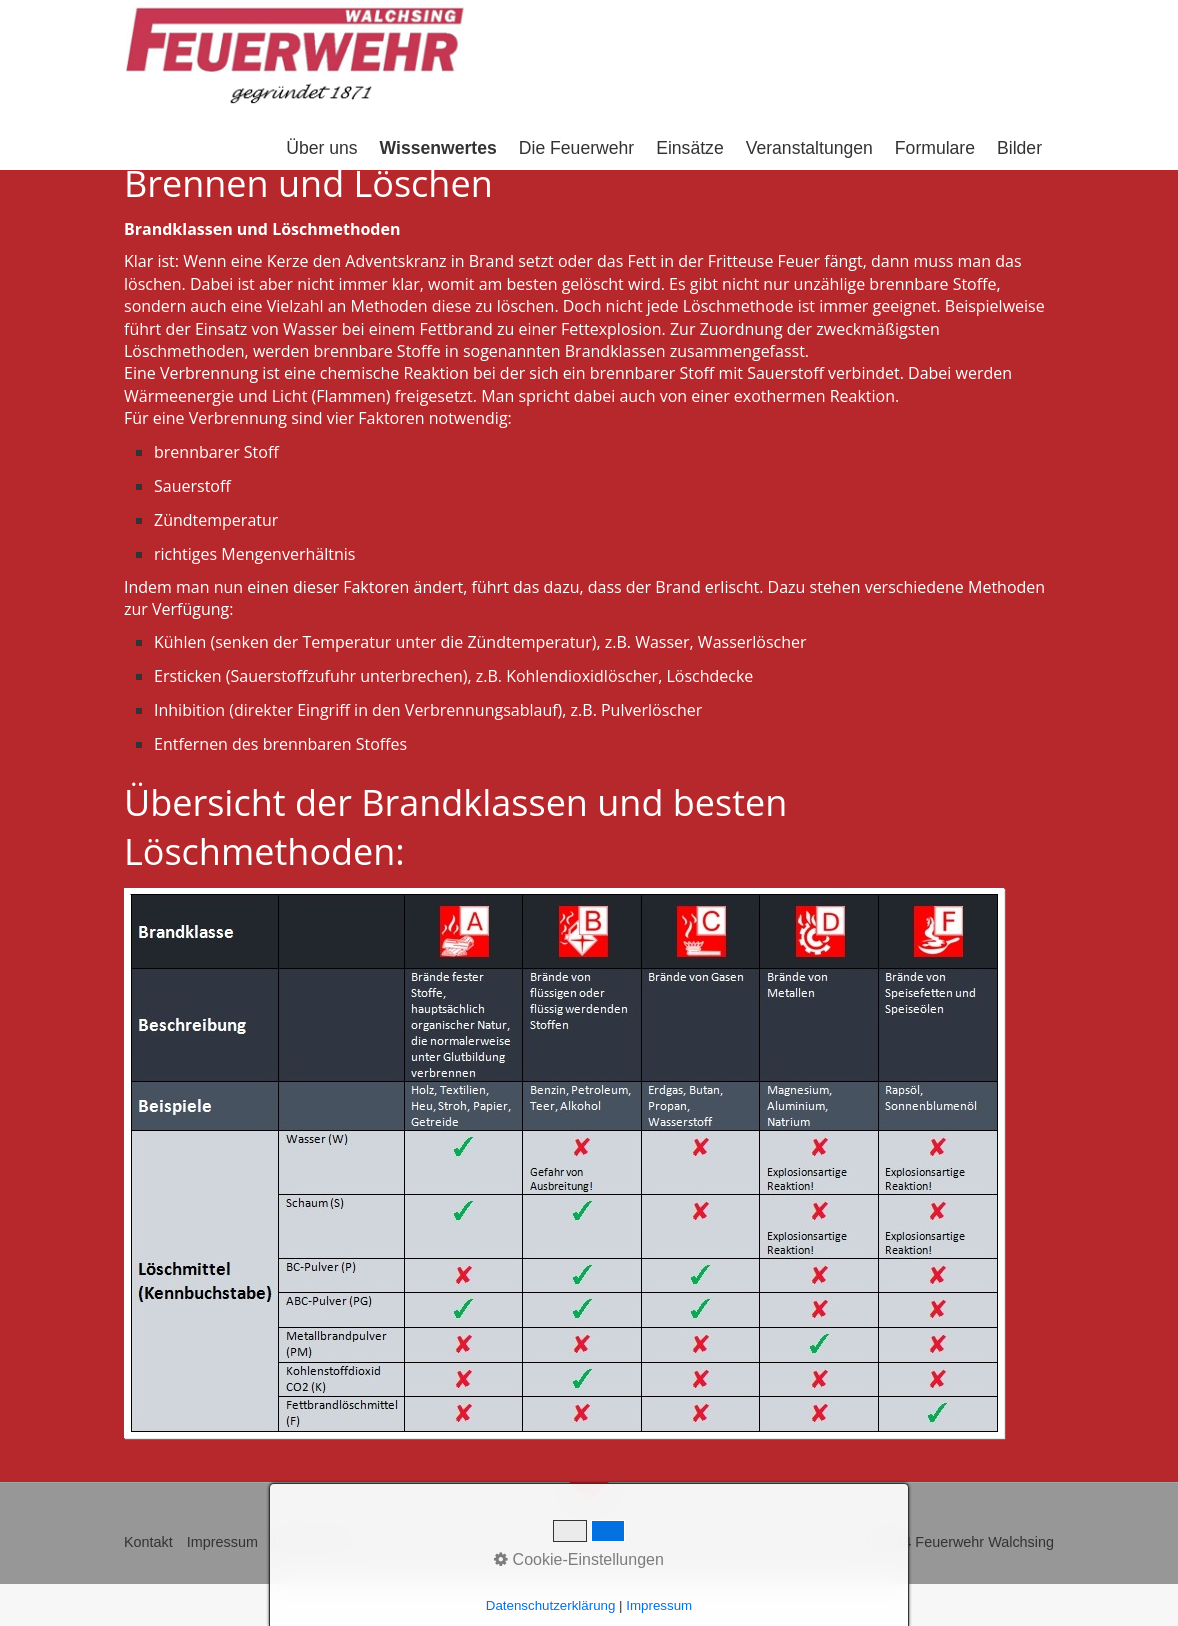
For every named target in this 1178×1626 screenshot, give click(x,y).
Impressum (222, 1542)
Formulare (935, 148)
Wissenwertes (438, 148)
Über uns (321, 148)
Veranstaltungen (809, 148)
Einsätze (689, 148)
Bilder (1019, 148)
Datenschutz (312, 1542)
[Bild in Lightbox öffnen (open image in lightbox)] (564, 1163)
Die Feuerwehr (576, 148)
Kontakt (148, 1542)
